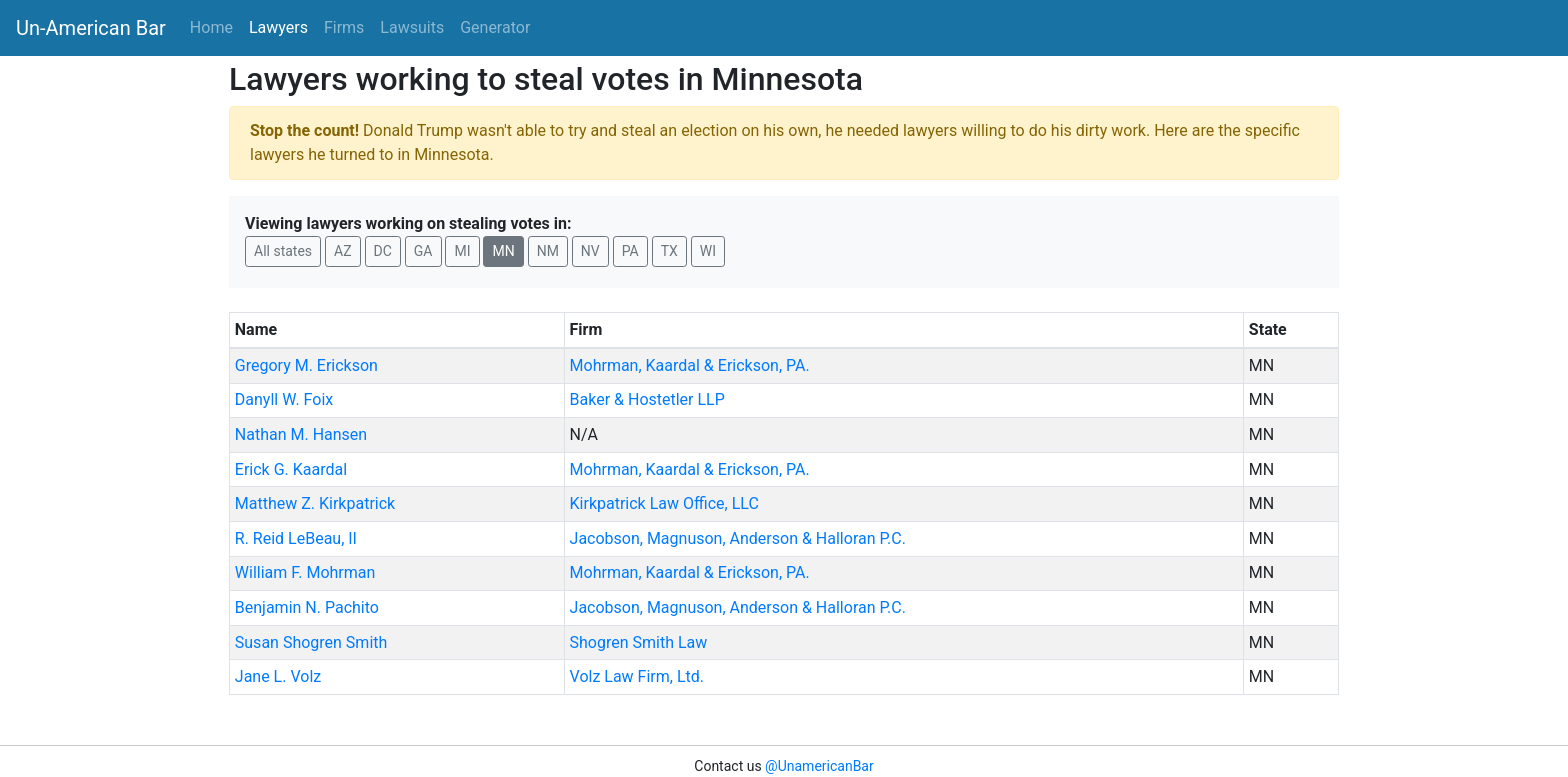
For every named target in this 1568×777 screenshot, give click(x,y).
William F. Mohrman (305, 572)
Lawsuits (412, 27)
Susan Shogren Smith (311, 642)
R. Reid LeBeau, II (296, 538)
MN (503, 251)
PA (630, 251)
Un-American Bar (91, 28)
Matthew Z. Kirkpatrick (315, 503)
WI (708, 251)
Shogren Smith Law (639, 642)
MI (462, 251)
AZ (343, 251)
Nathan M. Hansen (301, 434)
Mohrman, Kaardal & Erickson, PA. (690, 365)
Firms (344, 27)
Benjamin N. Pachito (307, 607)
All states (283, 251)
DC (383, 251)
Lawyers (278, 27)
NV (590, 251)
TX (669, 251)
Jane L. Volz (278, 676)
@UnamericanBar (819, 766)
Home (211, 27)
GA (423, 251)
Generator (495, 27)
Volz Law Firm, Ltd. (637, 676)
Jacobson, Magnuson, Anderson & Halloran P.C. (738, 538)
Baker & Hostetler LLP (647, 399)
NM (548, 251)
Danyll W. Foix (284, 399)
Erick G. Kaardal (291, 469)
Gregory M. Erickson (306, 365)
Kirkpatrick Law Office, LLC (664, 503)
